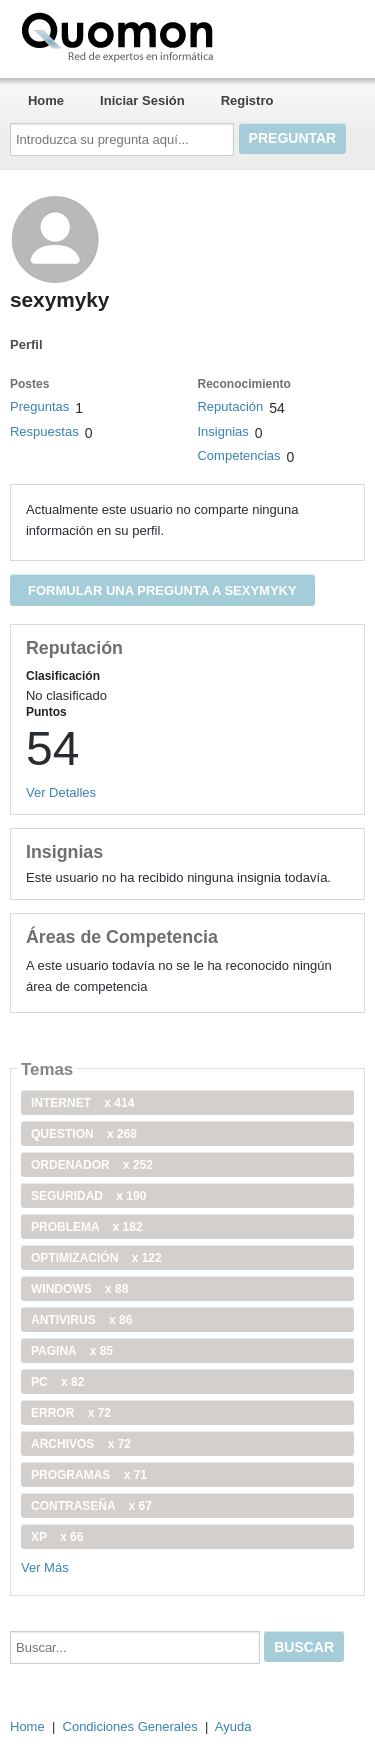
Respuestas (44, 431)
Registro (247, 100)
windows (79, 1289)
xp (57, 1537)
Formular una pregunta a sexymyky (162, 590)
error (71, 1413)
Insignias (222, 431)
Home (46, 100)
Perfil (26, 344)
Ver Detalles (61, 792)
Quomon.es (181, 35)
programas (89, 1475)
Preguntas (39, 406)
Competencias (238, 455)
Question (84, 1134)
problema (87, 1227)
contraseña (91, 1506)
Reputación (230, 406)
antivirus (81, 1320)
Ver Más (45, 1567)
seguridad (88, 1196)
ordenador (92, 1165)
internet (82, 1103)
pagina (72, 1351)
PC (57, 1382)
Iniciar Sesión (142, 100)
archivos (81, 1444)
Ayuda (233, 1726)
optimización (96, 1258)
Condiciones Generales (130, 1726)
